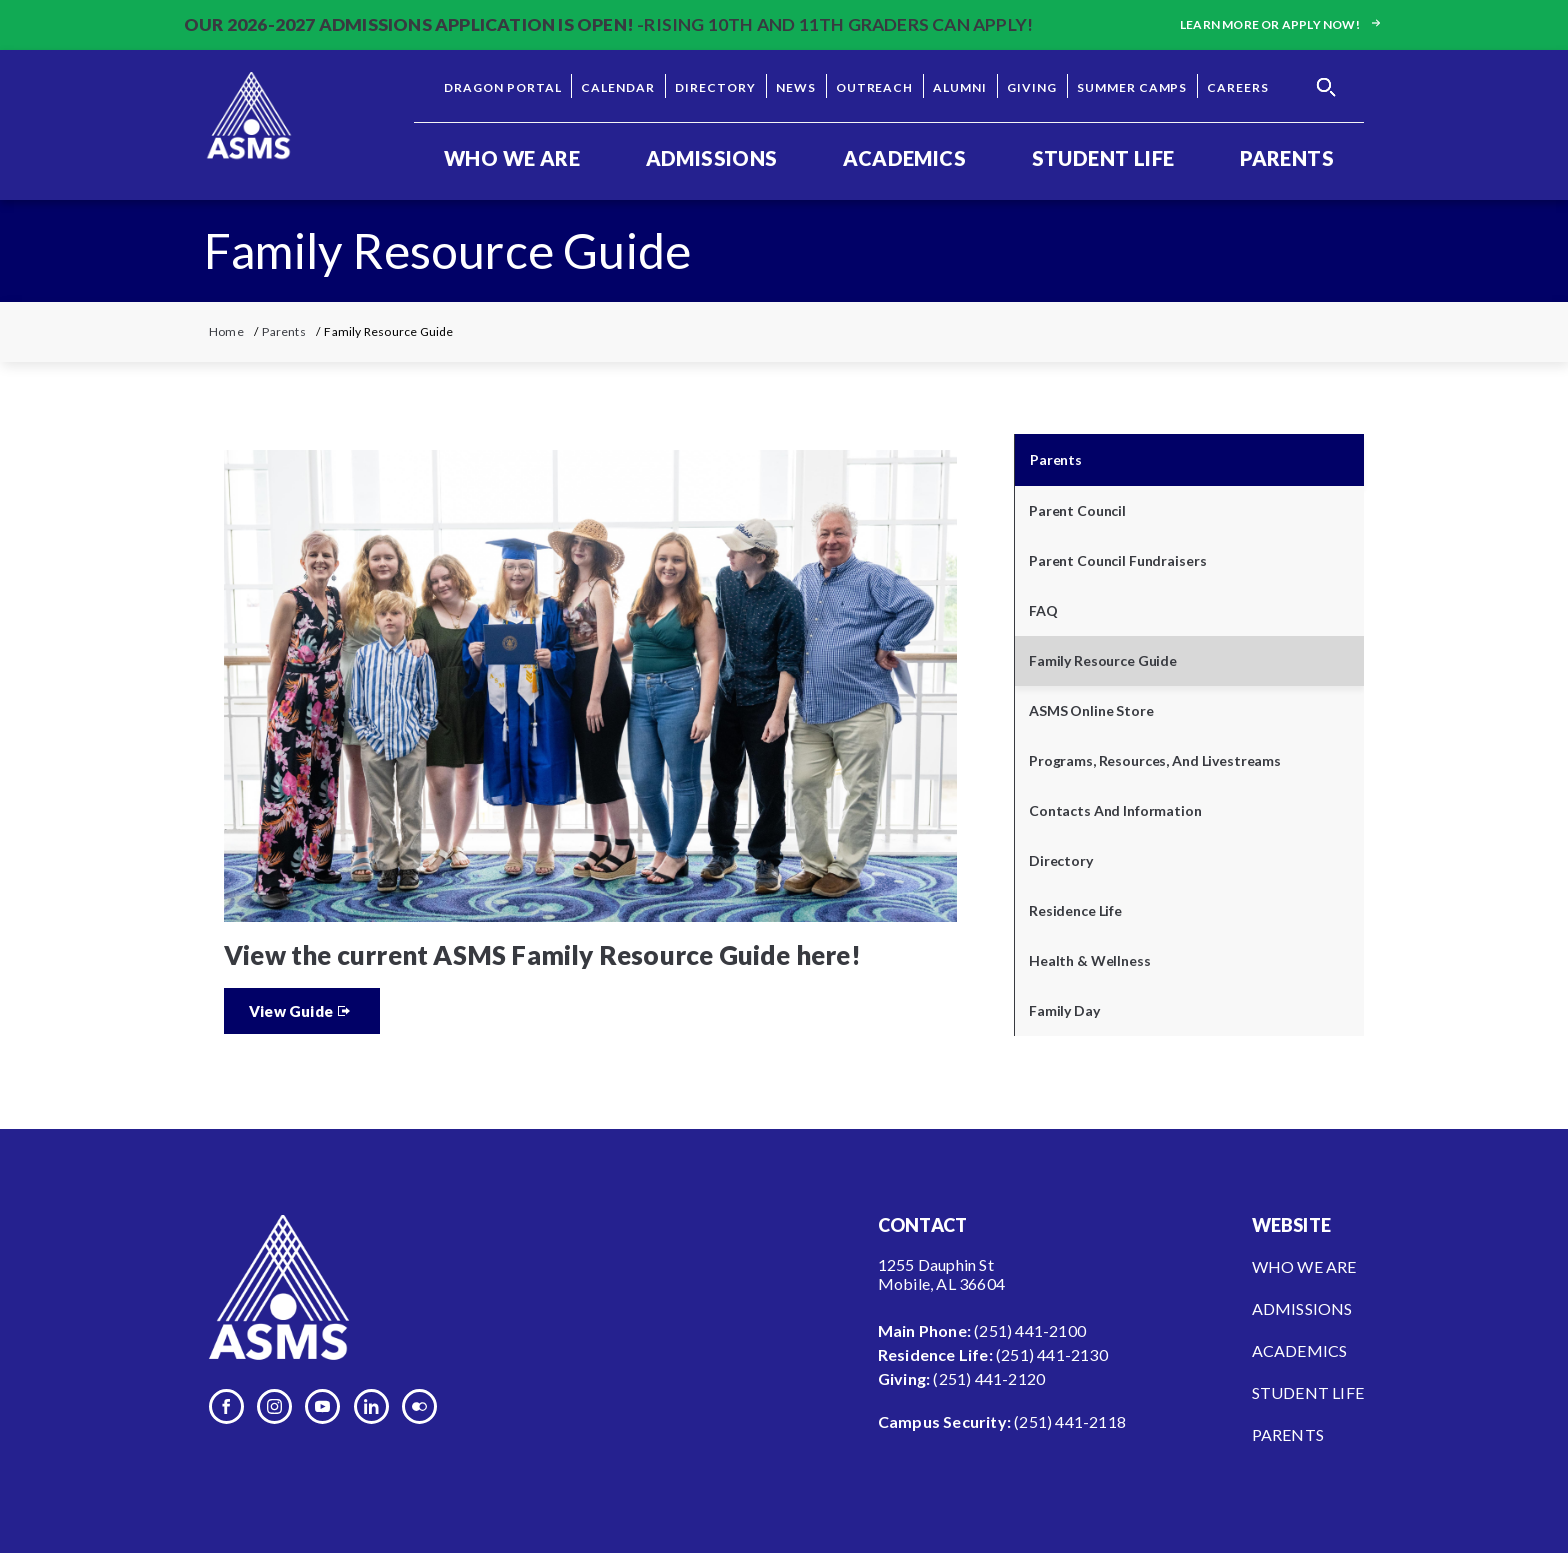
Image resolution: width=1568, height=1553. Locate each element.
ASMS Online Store (1091, 710)
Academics (904, 158)
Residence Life (1075, 910)
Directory (715, 87)
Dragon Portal (502, 87)
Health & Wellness (1090, 960)
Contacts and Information (1115, 810)
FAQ (1043, 610)
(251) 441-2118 (1070, 1421)
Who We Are (512, 158)
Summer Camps (1132, 87)
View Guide (291, 1011)
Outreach (875, 87)
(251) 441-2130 (1052, 1354)
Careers (1238, 87)
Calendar (618, 87)
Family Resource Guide (1103, 660)
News (796, 87)
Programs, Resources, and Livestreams (1155, 760)
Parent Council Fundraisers (1117, 560)
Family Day (1064, 1010)
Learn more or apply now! (1282, 24)
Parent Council (1077, 510)
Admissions (712, 158)
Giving (1032, 87)
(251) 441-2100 (1030, 1330)
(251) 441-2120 (989, 1378)
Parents (1287, 158)
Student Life (1103, 158)
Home (226, 331)
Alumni (960, 87)
